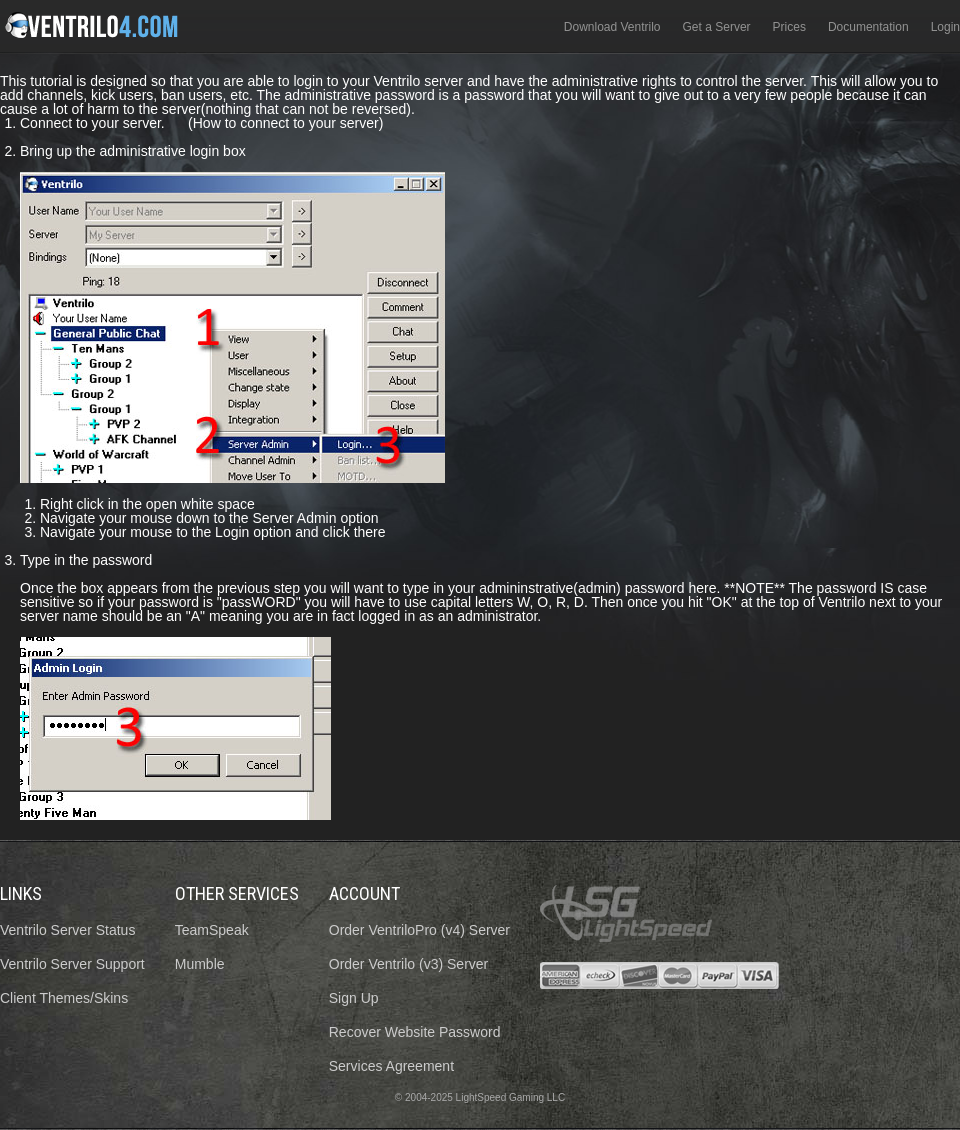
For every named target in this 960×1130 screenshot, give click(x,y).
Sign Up (354, 998)
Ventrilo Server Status (67, 930)
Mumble (200, 964)
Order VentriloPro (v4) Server (419, 930)
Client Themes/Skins (64, 998)
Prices (789, 27)
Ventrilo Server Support (72, 964)
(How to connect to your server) (285, 123)
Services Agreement (391, 1066)
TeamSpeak (212, 930)
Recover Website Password (415, 1032)
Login (945, 27)
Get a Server (717, 27)
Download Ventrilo (612, 27)
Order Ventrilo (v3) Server (409, 964)
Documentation (868, 27)
